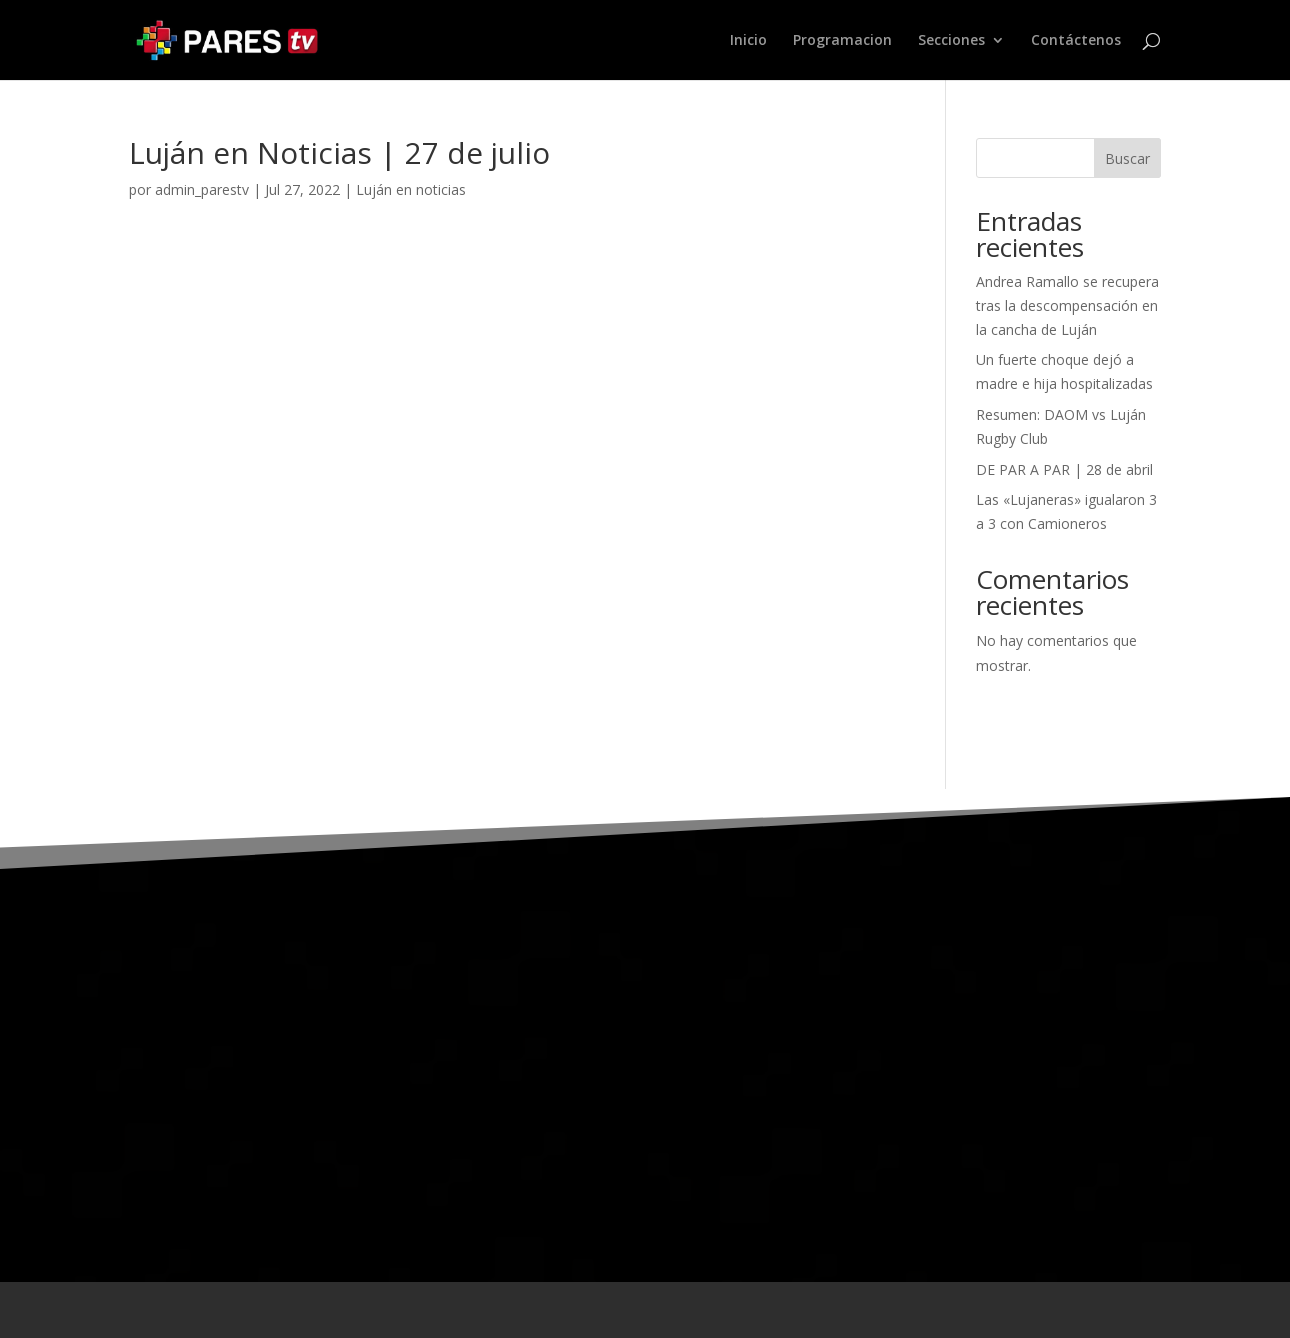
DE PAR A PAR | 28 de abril (1064, 469)
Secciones (951, 41)
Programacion (842, 41)
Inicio (748, 41)
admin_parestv (202, 189)
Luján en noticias (411, 189)
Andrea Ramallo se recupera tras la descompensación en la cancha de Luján (1067, 305)
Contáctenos (1076, 41)
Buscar (1127, 158)
